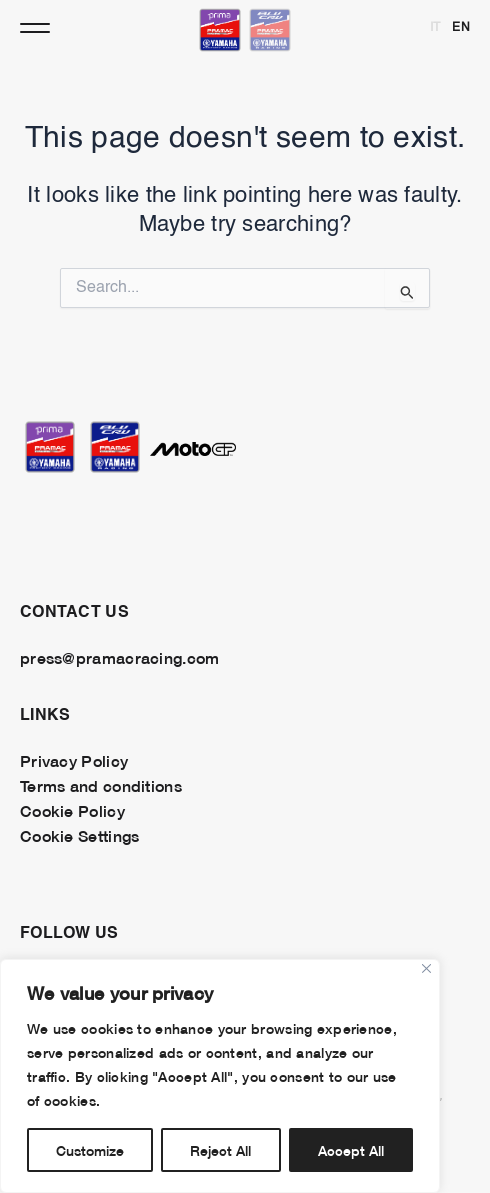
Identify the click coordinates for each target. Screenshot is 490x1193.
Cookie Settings (79, 835)
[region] (220, 1076)
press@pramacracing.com (119, 657)
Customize (90, 1149)
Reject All (220, 1149)
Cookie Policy (72, 810)
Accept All (351, 1149)
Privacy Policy (74, 760)
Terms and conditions (101, 785)
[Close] (426, 968)
